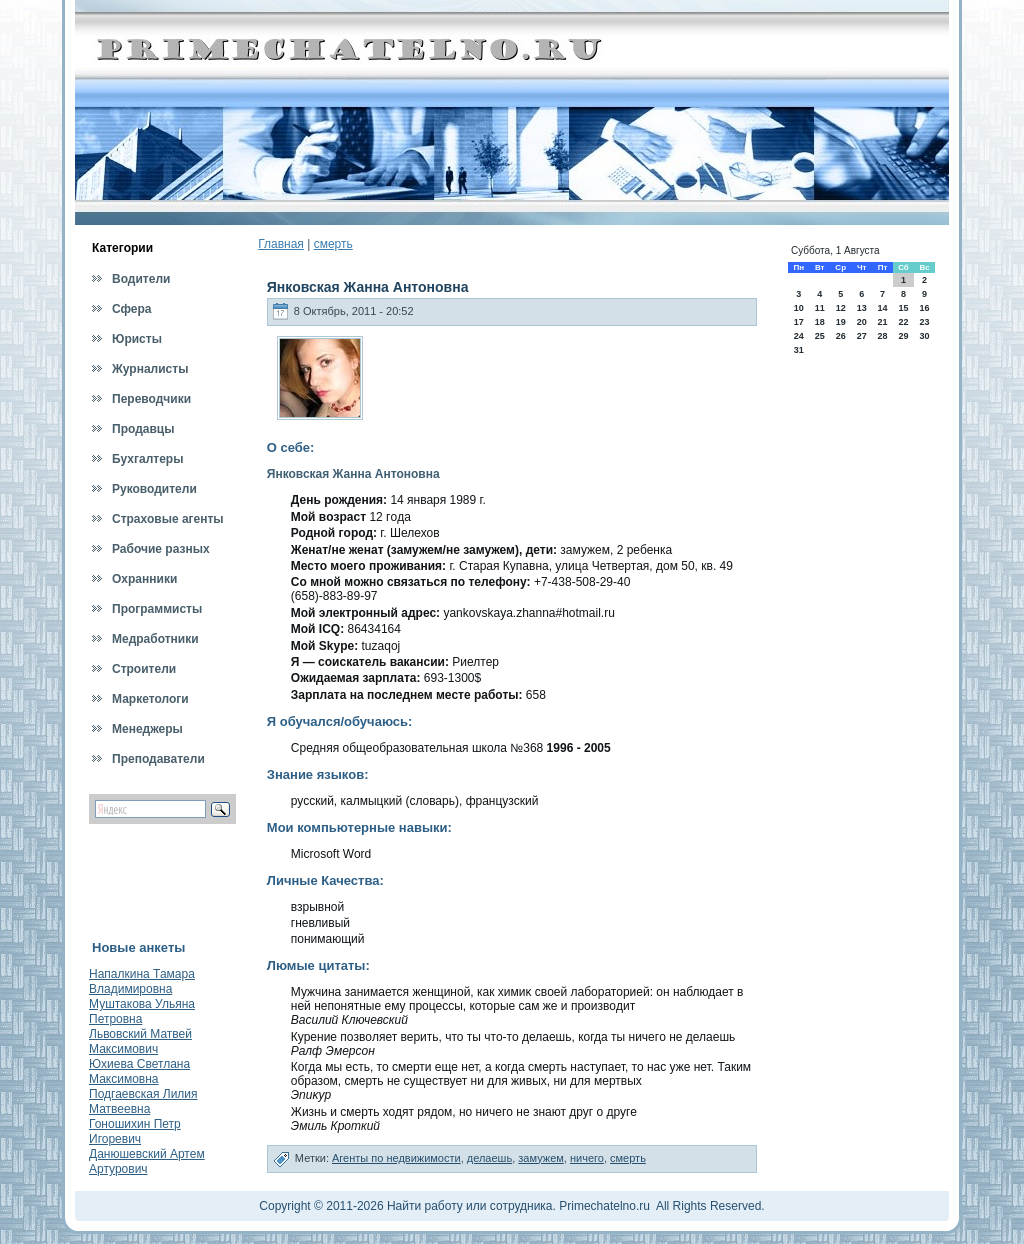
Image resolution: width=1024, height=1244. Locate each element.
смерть (333, 244)
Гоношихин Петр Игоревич (135, 1131)
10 (799, 308)
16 (925, 308)
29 (903, 336)
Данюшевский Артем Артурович (147, 1161)
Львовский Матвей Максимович (140, 1041)
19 (841, 322)
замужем (541, 1158)
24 (799, 336)
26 (841, 336)
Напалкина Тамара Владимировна (142, 981)
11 (820, 308)
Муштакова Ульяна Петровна (142, 1011)
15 (903, 308)
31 (799, 350)
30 (925, 336)
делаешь (489, 1158)
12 (841, 308)
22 (903, 322)
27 (862, 336)
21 (882, 322)
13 (862, 308)
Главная (281, 244)
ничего (587, 1158)
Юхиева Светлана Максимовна (139, 1071)
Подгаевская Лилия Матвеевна (143, 1101)
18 (820, 322)
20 (862, 322)
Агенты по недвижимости (396, 1158)
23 (925, 322)
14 (882, 308)
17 (799, 322)
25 (820, 336)
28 (882, 336)
